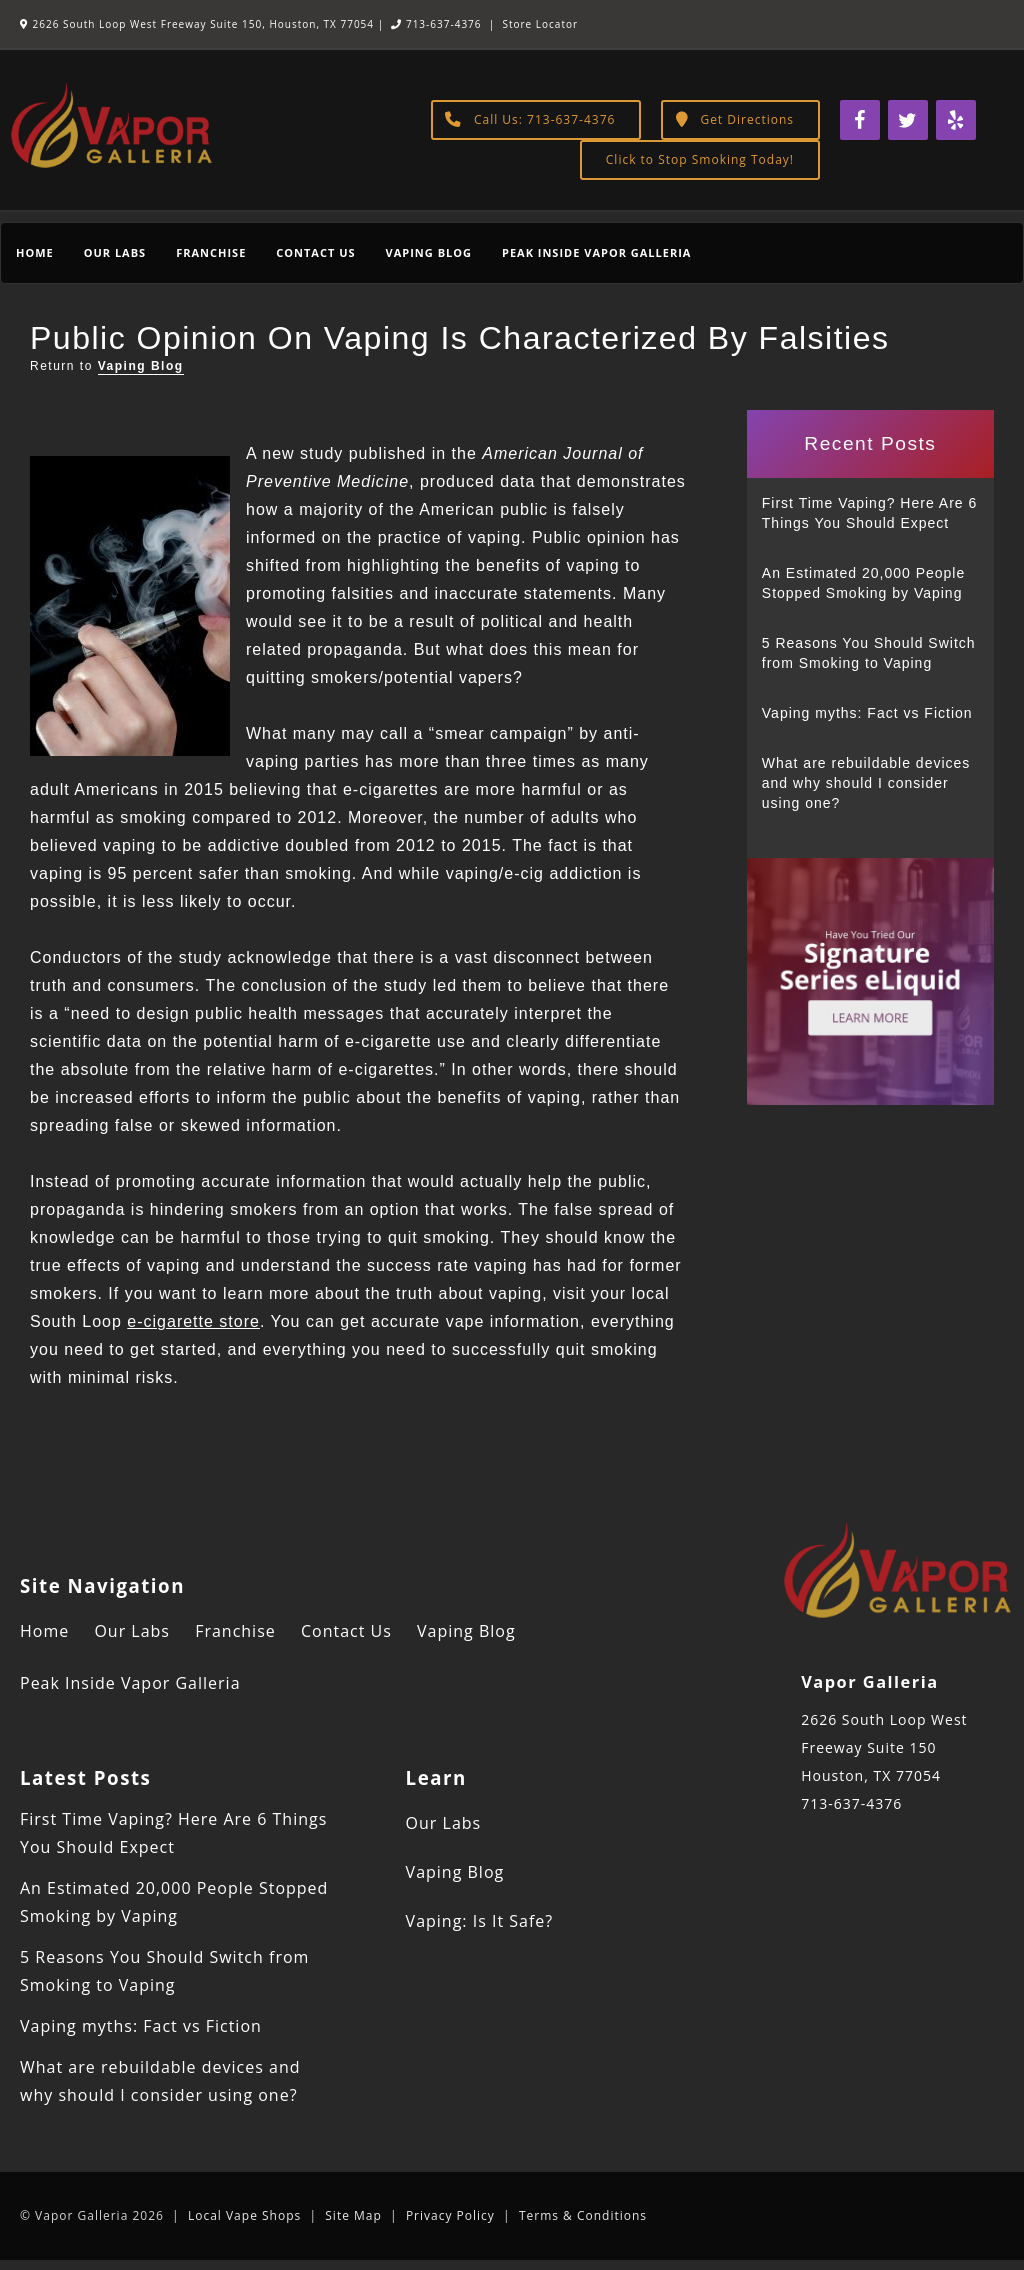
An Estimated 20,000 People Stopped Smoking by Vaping (863, 583)
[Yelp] (956, 120)
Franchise (211, 252)
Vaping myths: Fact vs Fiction (867, 713)
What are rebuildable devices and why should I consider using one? (866, 783)
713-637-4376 (436, 24)
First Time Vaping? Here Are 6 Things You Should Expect (869, 513)
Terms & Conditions (583, 2215)
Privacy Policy (450, 2215)
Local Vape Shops (244, 2215)
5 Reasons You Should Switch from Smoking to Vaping (869, 653)
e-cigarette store (193, 1321)
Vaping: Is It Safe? (480, 1921)
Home (35, 252)
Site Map (353, 2215)
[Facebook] (860, 120)
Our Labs (115, 252)
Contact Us (315, 252)
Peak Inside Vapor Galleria (596, 252)
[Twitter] (908, 120)
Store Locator (540, 24)
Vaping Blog (429, 252)
